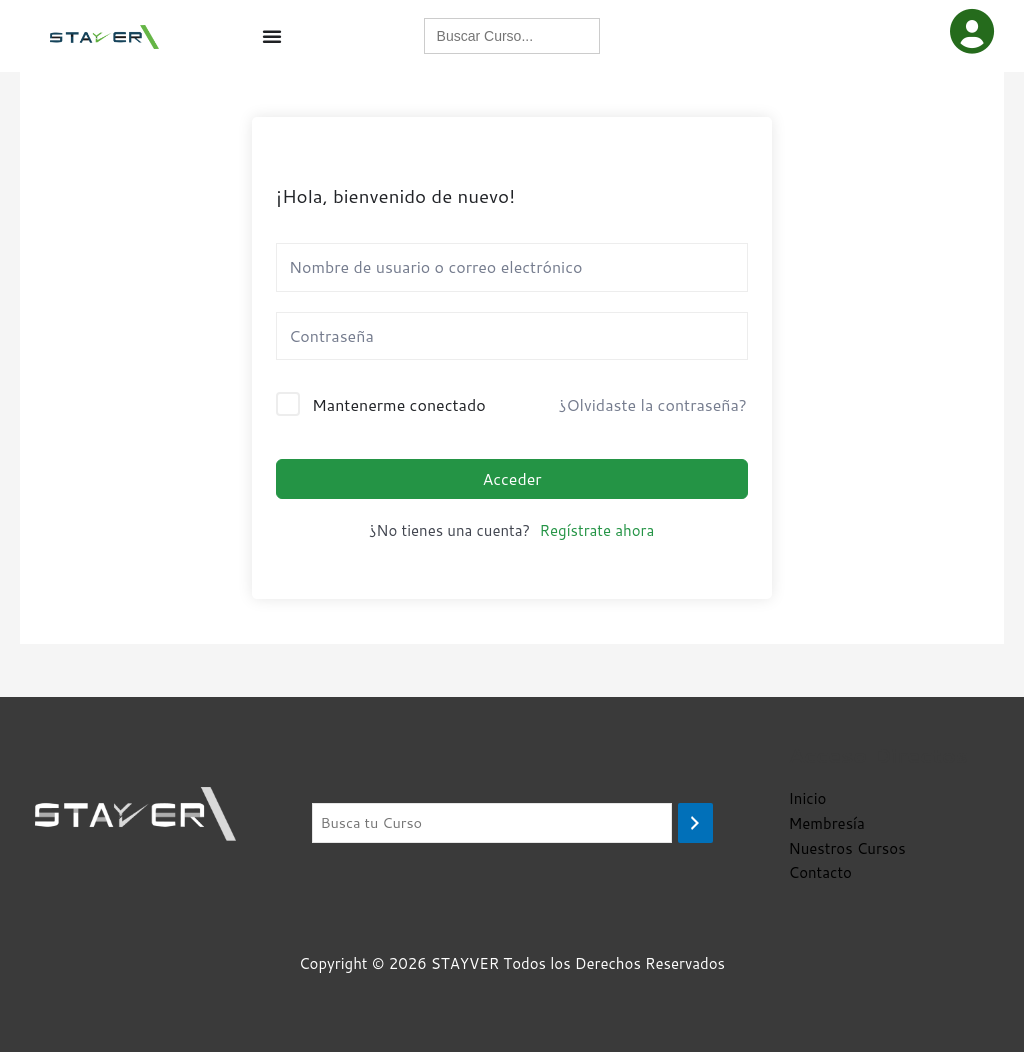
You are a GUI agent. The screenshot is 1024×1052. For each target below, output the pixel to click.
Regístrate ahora (596, 536)
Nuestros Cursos (847, 848)
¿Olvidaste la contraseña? (652, 410)
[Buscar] (695, 823)
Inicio (808, 798)
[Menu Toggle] (272, 39)
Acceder (511, 483)
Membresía (827, 823)
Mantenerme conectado (399, 410)
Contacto (821, 872)
